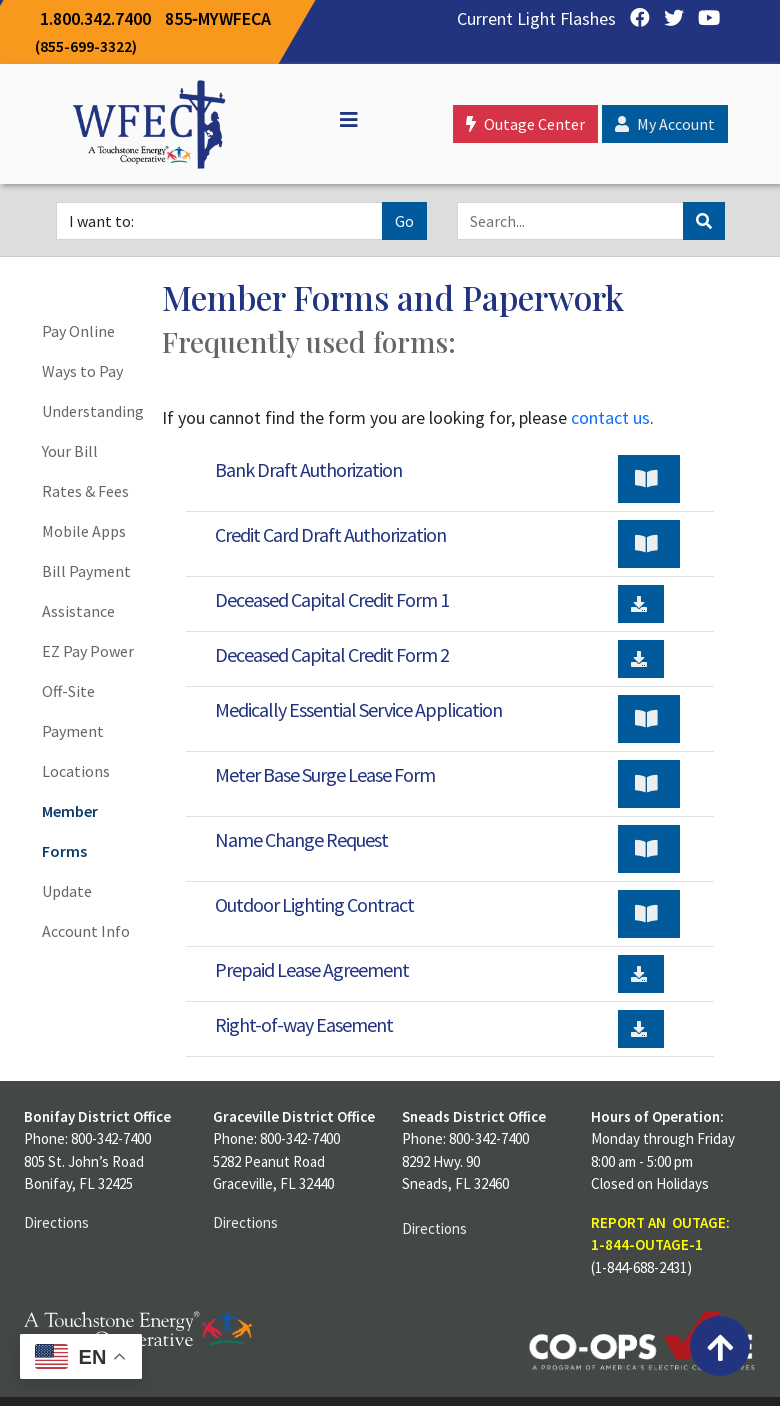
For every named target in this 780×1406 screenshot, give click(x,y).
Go (404, 221)
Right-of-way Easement (304, 1024)
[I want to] (219, 221)
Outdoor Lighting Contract (314, 904)
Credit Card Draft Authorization (330, 534)
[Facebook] (635, 18)
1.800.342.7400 (95, 18)
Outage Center (525, 124)
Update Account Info (86, 911)
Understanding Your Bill (90, 431)
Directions (56, 1222)
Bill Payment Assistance (86, 591)
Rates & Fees (85, 491)
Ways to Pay (82, 371)
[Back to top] (720, 1346)
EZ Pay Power (88, 651)
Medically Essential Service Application (358, 709)
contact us (610, 417)
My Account (665, 124)
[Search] (570, 221)
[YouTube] (704, 18)
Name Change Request (301, 839)
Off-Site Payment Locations (76, 731)
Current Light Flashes (536, 18)
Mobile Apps (84, 531)
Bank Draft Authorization (308, 469)
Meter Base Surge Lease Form (325, 774)
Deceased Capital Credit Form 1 (332, 599)
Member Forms (70, 831)
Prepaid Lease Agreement (312, 969)
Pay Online (78, 331)
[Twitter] (669, 18)
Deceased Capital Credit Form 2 (332, 654)
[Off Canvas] (340, 120)
